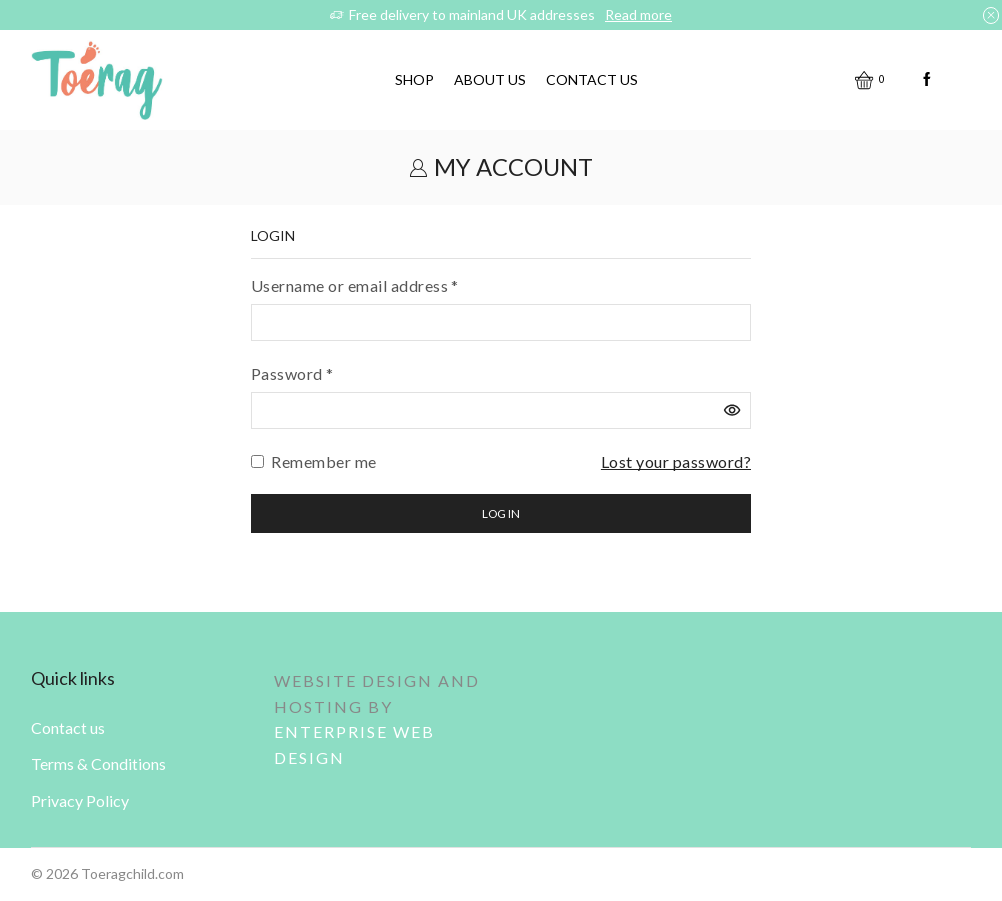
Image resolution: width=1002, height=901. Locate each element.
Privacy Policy (80, 800)
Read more (638, 14)
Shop (414, 79)
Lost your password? (676, 461)
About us (490, 79)
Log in (501, 513)
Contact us (592, 79)
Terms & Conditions (98, 763)
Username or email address (355, 284)
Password (292, 372)
